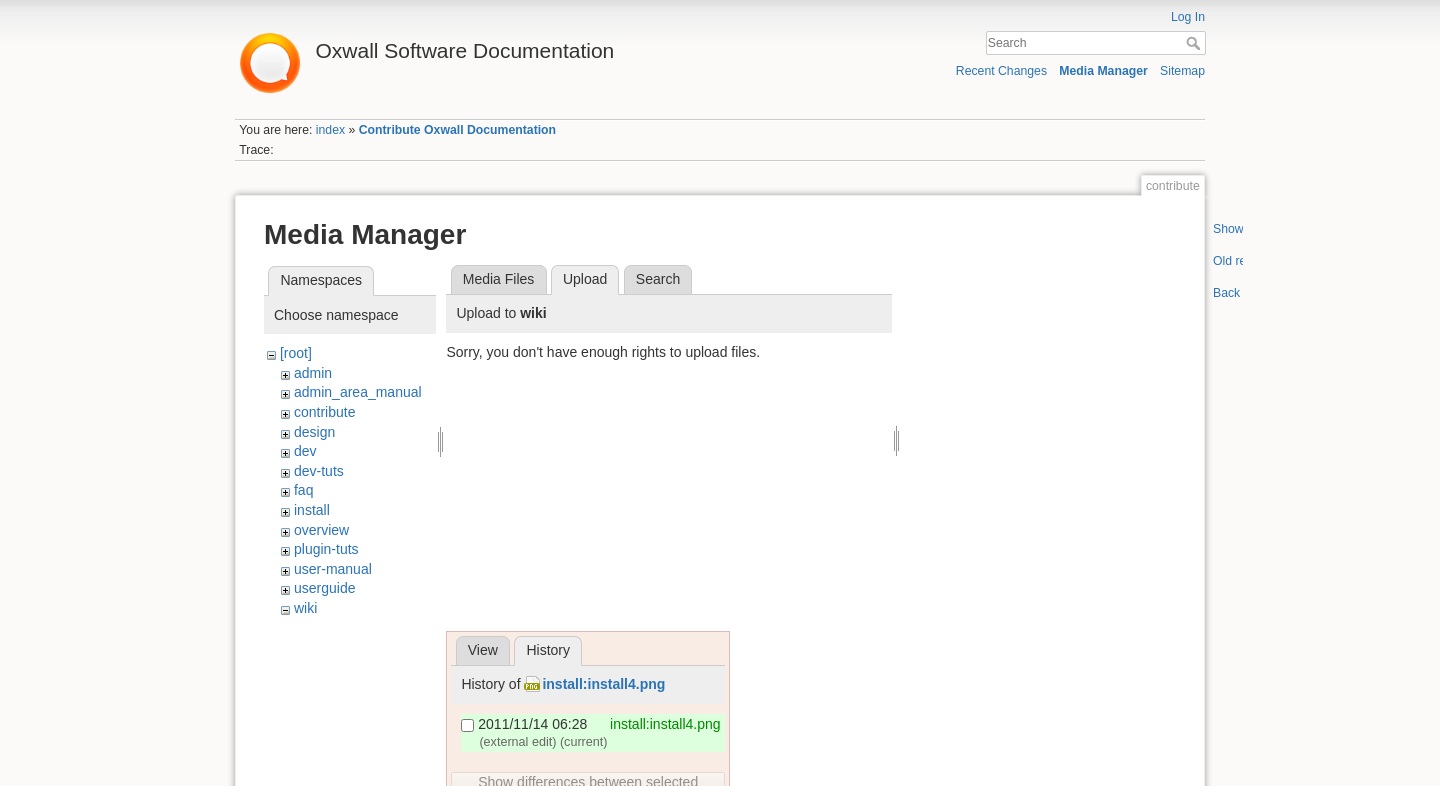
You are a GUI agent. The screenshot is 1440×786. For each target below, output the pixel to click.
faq (303, 490)
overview (321, 530)
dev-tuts (319, 471)
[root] (296, 353)
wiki (305, 608)
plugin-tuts (326, 549)
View (483, 650)
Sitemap (1182, 71)
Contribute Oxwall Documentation (457, 130)
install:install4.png (603, 684)
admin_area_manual (358, 392)
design (314, 432)
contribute (324, 412)
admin (313, 373)
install (312, 510)
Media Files (499, 279)
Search (1195, 43)
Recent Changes (1001, 71)
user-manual (333, 569)
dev (305, 451)
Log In (1188, 17)
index (330, 130)
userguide (325, 588)
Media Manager (1103, 71)
